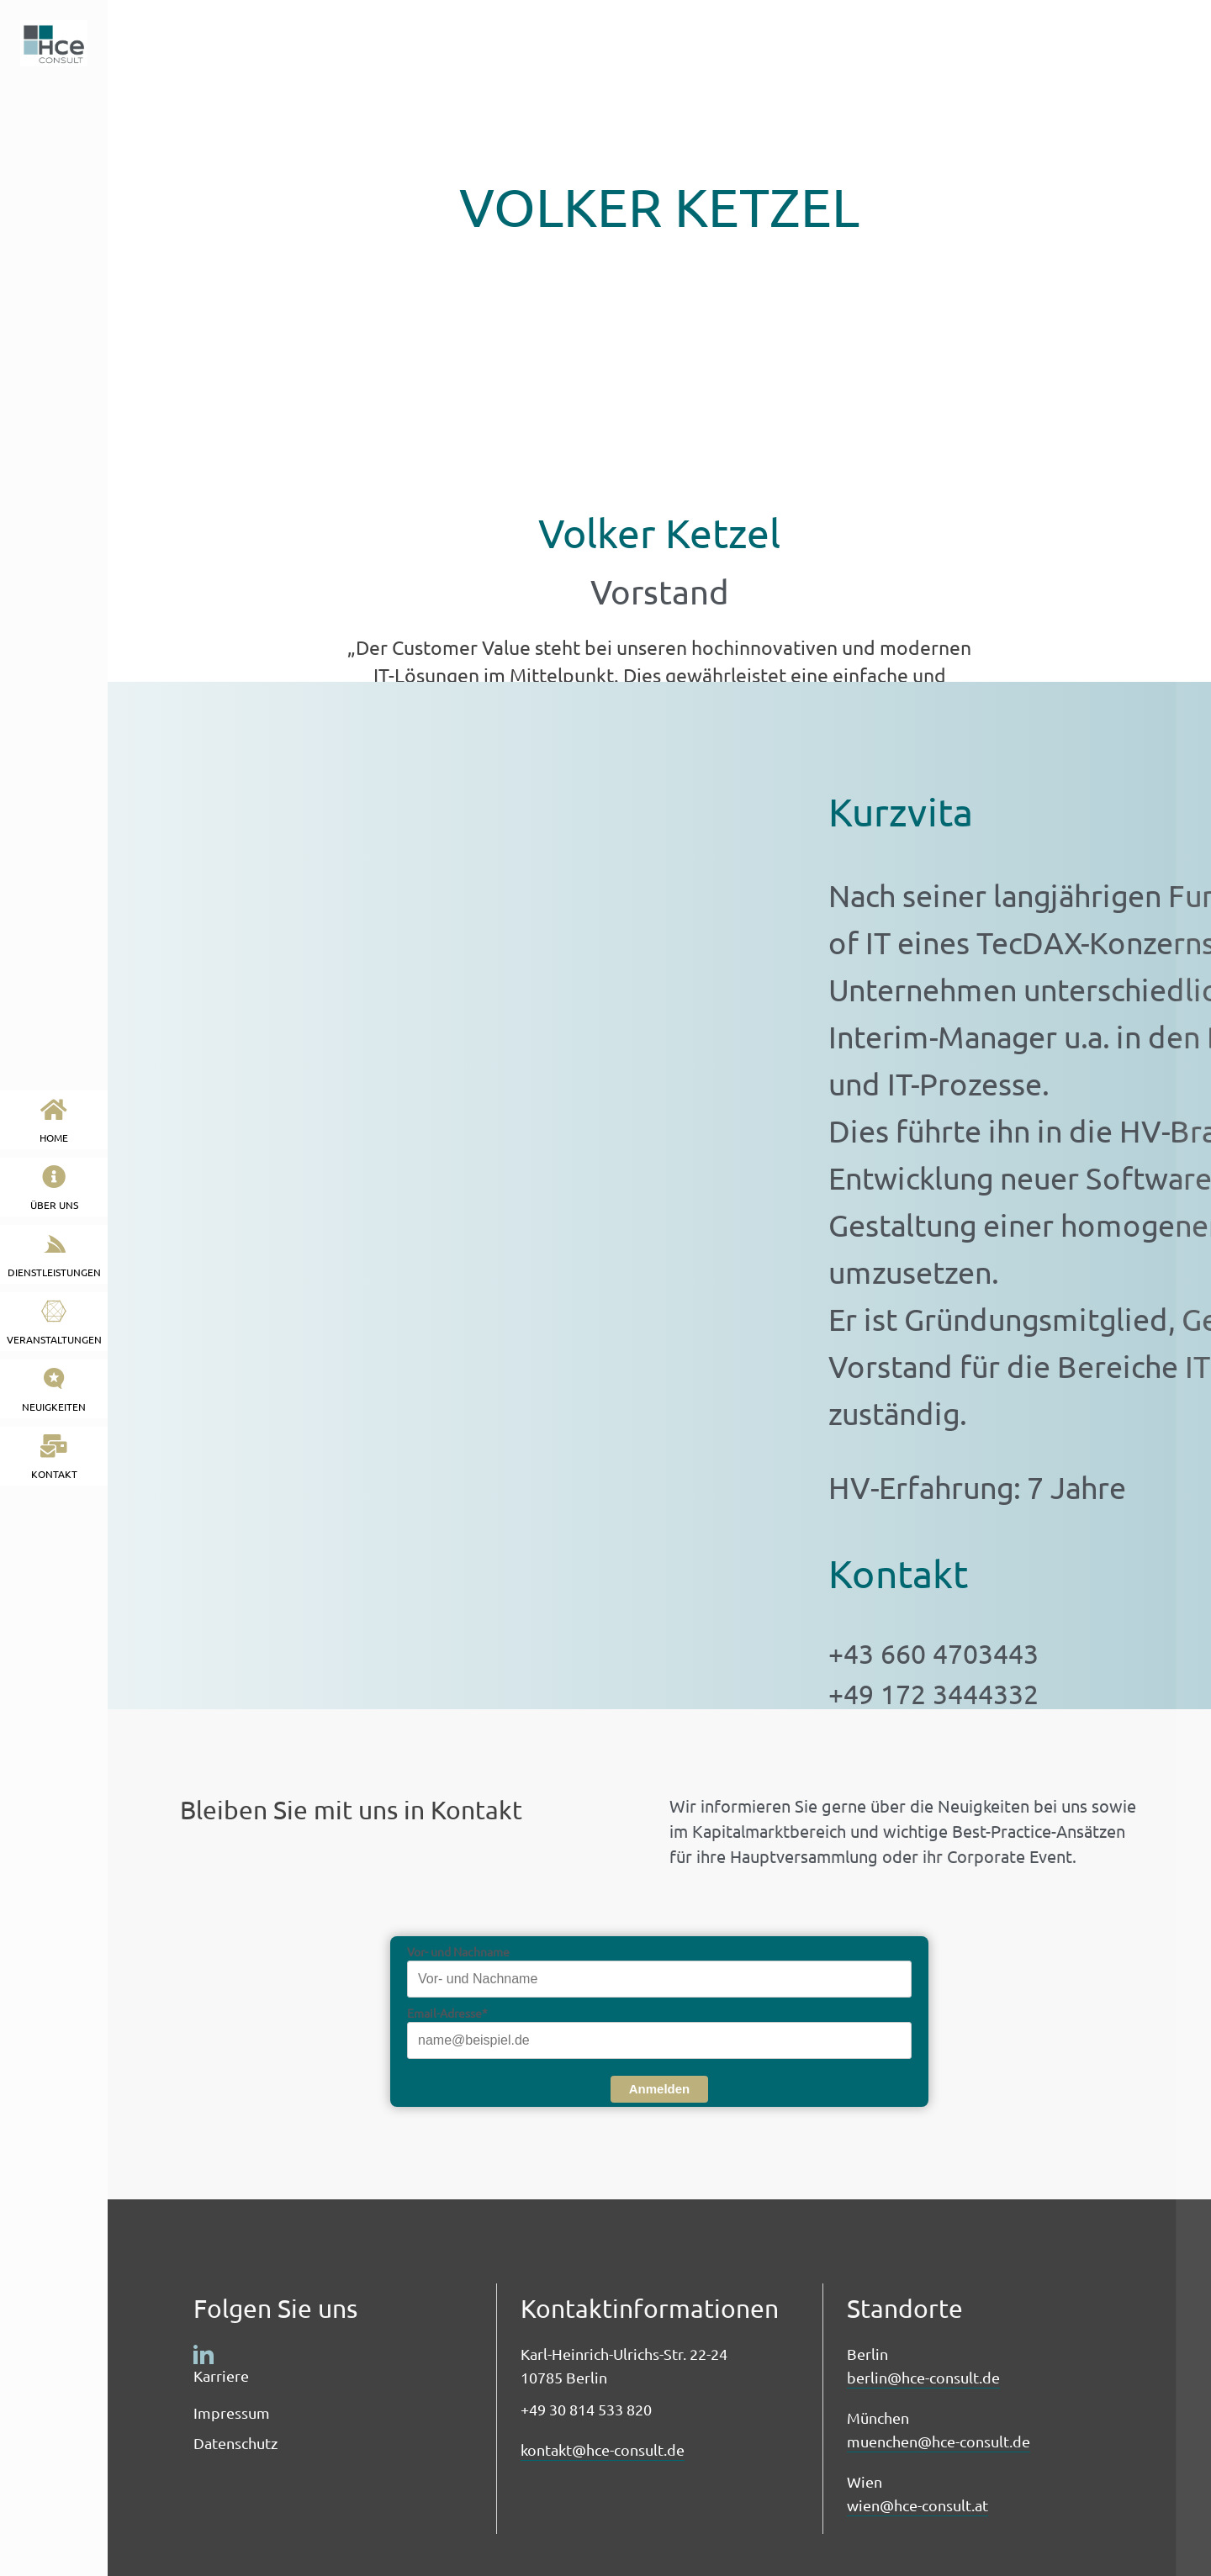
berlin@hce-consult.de (923, 2377)
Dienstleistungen (54, 1256)
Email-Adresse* (447, 2012)
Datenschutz (235, 2443)
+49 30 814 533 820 (586, 2409)
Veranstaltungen (54, 1323)
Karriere (221, 2375)
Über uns (54, 1188)
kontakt (54, 1457)
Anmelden (659, 2089)
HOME (54, 1121)
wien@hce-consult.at (917, 2505)
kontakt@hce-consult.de (603, 2449)
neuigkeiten (54, 1390)
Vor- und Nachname (458, 1951)
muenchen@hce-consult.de (938, 2441)
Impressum (231, 2412)
